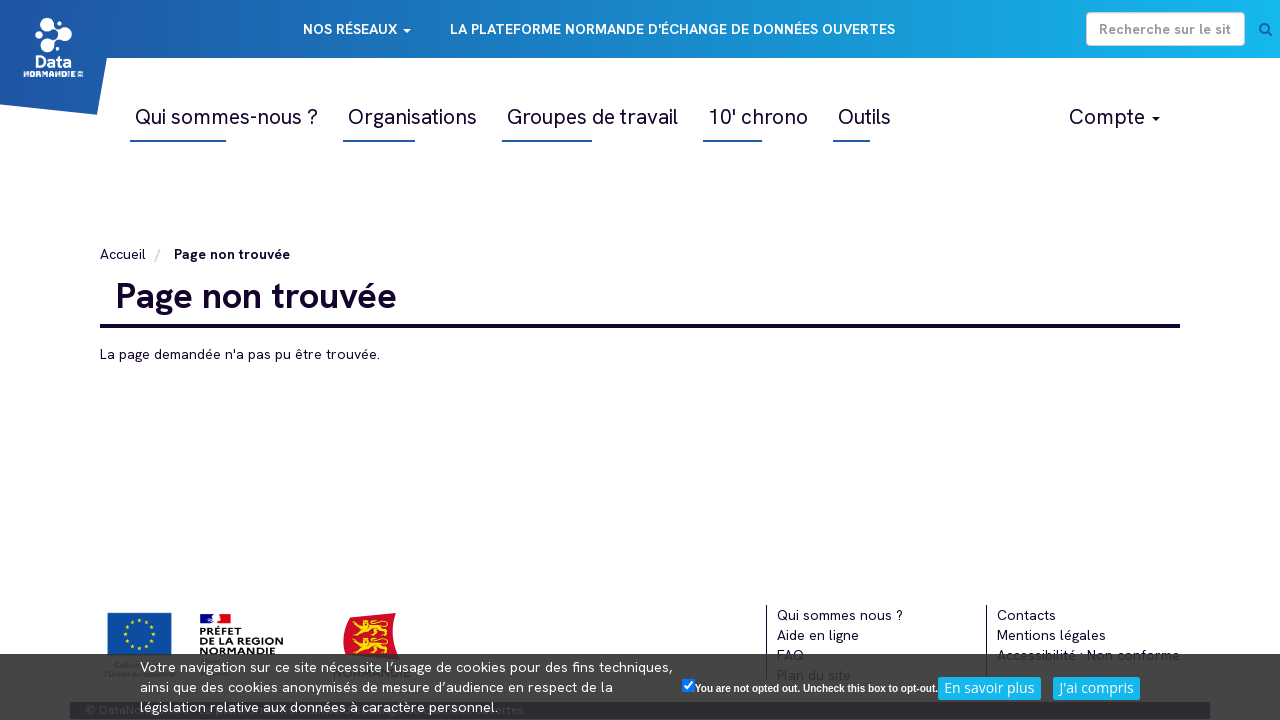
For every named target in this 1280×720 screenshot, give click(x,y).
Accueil (123, 254)
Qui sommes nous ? (840, 615)
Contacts (1026, 615)
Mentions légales (1051, 635)
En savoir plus (989, 687)
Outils (864, 116)
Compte (1114, 116)
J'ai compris (1096, 687)
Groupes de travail (592, 116)
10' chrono (758, 116)
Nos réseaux (357, 29)
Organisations (412, 116)
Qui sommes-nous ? (226, 116)
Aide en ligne (818, 635)
